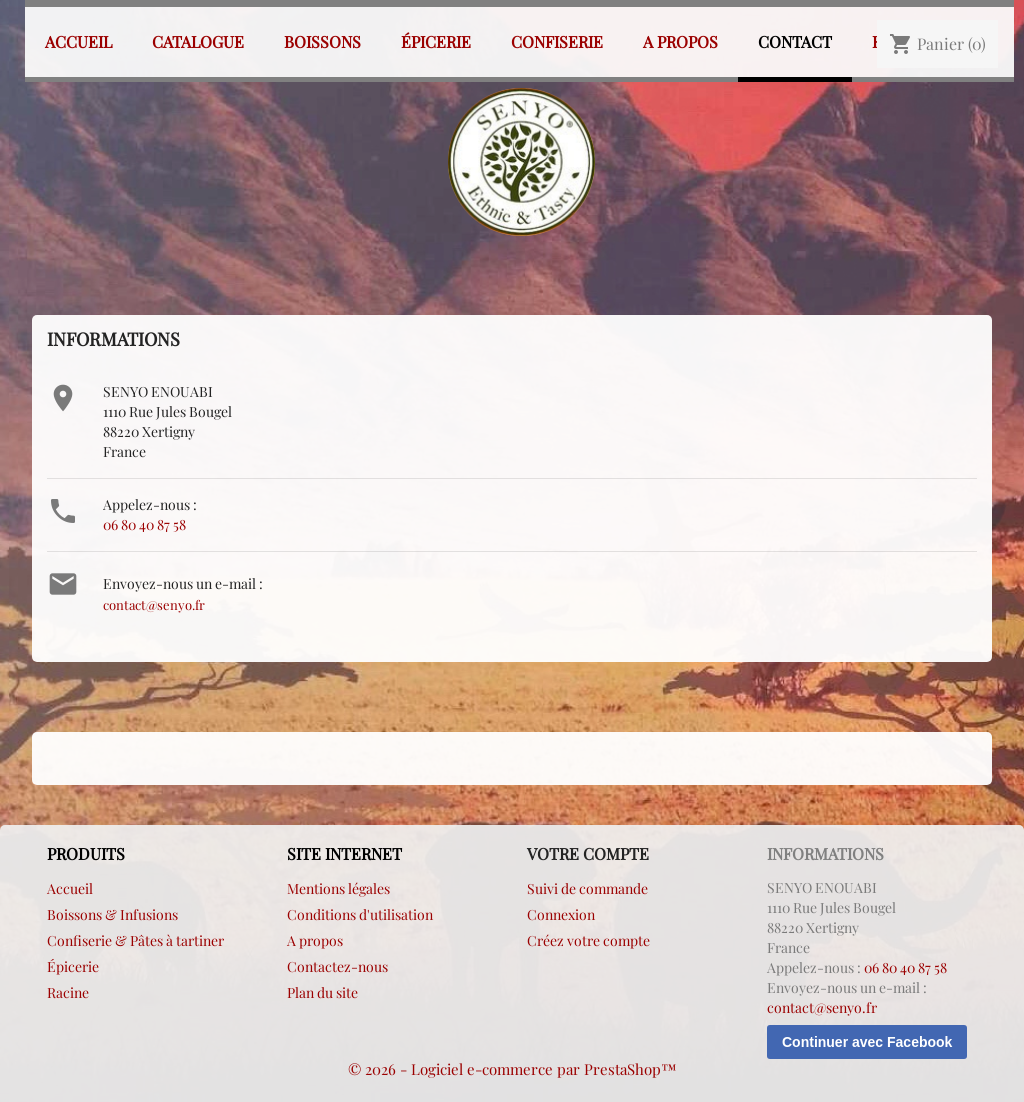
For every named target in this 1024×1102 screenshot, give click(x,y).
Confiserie (557, 41)
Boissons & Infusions (112, 914)
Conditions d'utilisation (360, 914)
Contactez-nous (337, 966)
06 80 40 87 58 (144, 524)
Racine (68, 992)
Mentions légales (338, 888)
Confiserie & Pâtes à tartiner (135, 940)
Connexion (561, 914)
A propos (680, 41)
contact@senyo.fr (154, 604)
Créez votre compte (588, 940)
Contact (795, 41)
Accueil (78, 41)
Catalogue (198, 41)
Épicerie (436, 41)
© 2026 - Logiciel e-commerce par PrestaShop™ (512, 1069)
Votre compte (588, 853)
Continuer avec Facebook (867, 1042)
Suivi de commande (587, 888)
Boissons (322, 41)
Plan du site (322, 992)
